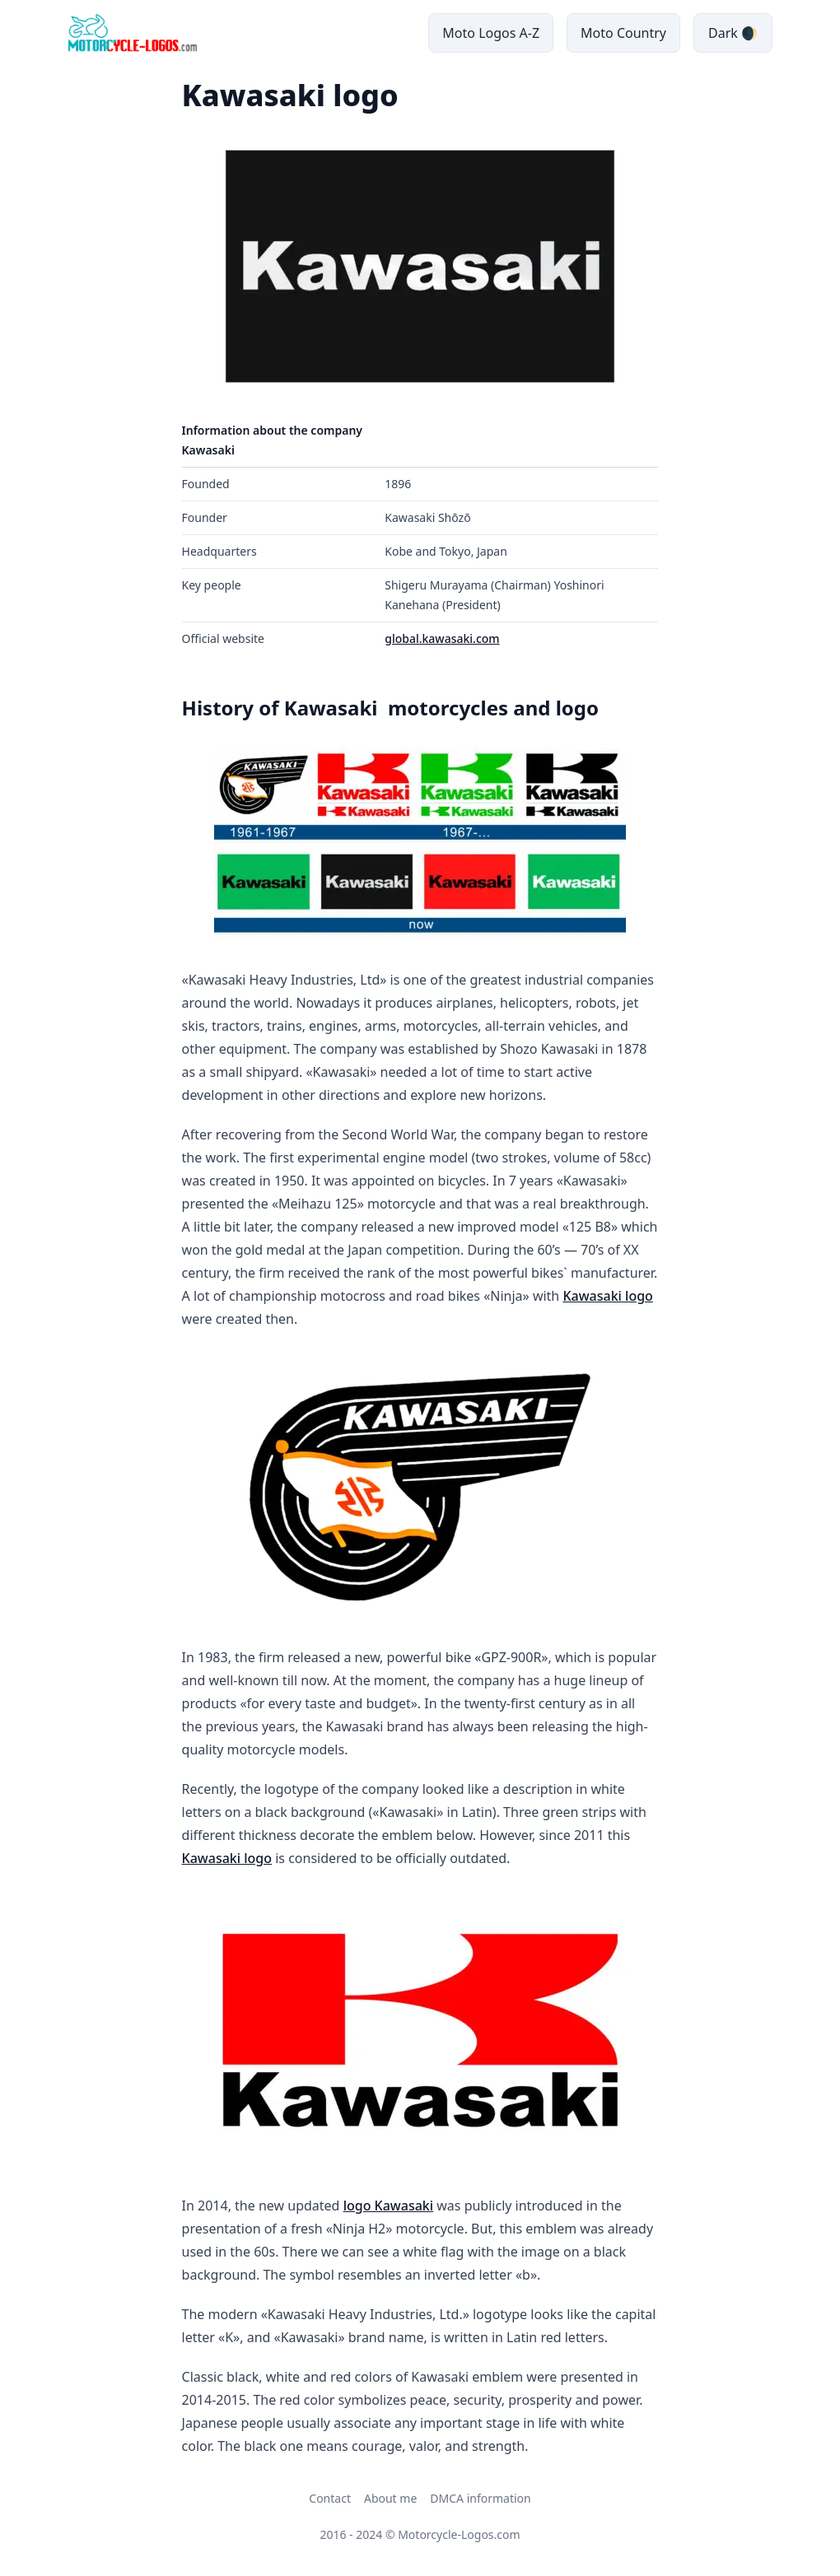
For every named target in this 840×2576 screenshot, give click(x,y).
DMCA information (480, 2498)
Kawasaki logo (607, 1296)
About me (390, 2498)
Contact (330, 2498)
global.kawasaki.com (442, 638)
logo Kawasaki (388, 2205)
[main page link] (132, 33)
